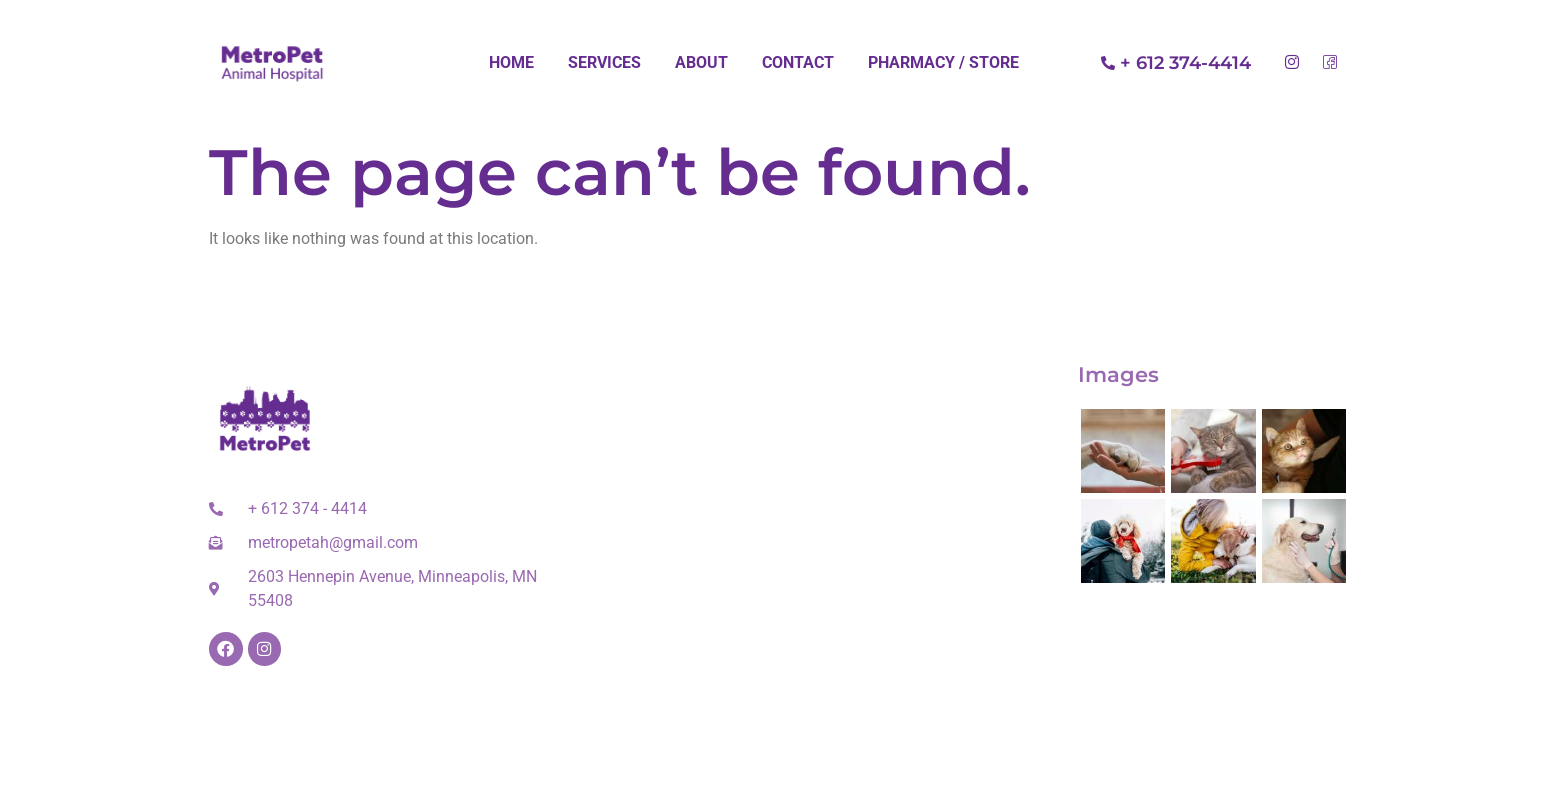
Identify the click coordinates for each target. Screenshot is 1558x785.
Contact (798, 62)
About (701, 62)
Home (511, 62)
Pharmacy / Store (943, 62)
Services (604, 62)
